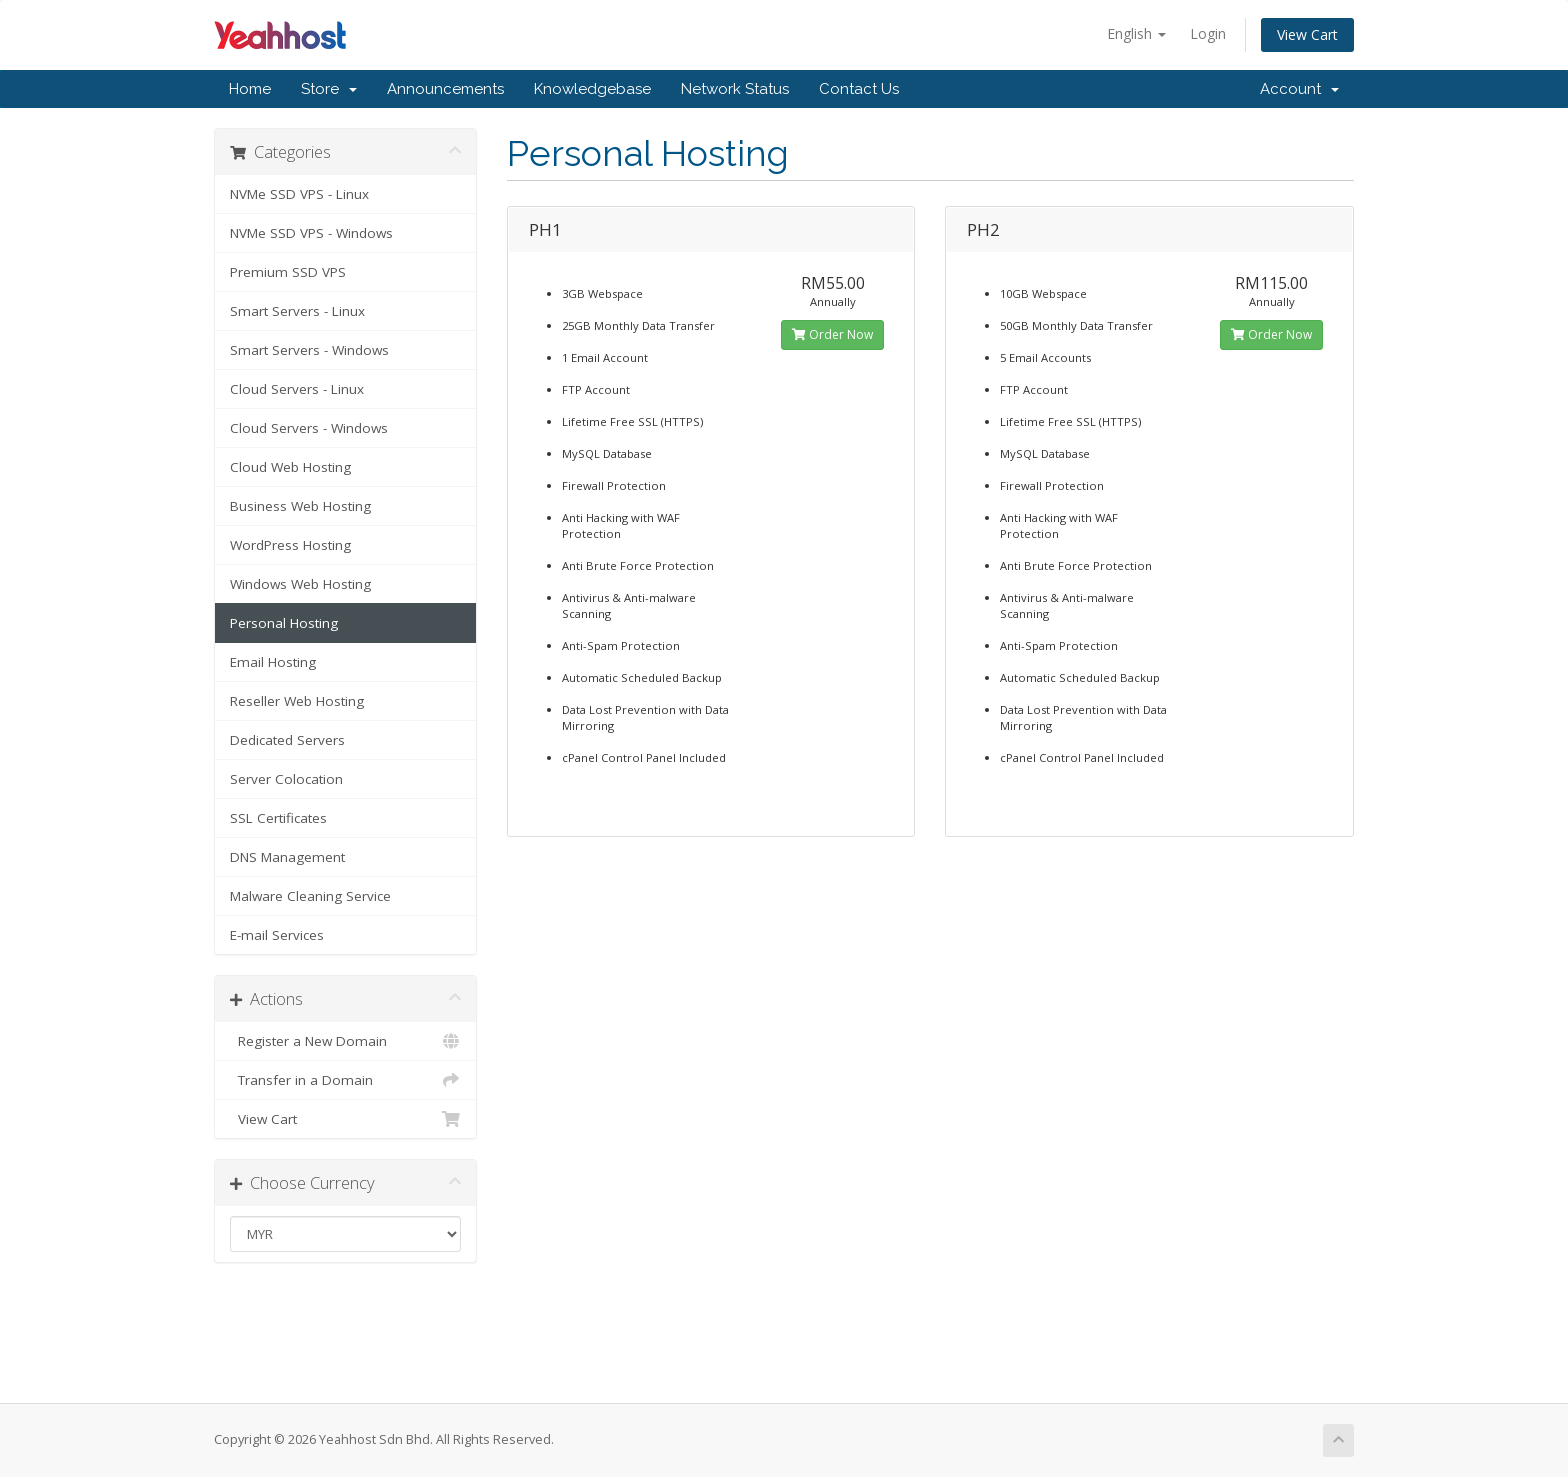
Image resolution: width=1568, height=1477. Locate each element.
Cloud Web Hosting (290, 467)
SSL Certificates (278, 818)
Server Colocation (286, 779)
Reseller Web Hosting (297, 701)
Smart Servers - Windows (309, 350)
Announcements (445, 89)
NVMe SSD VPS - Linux (299, 194)
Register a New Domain (345, 1041)
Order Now (832, 334)
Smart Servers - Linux (297, 311)
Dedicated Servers (287, 740)
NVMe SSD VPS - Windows (311, 233)
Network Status (735, 89)
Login (1208, 33)
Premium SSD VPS (288, 272)
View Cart (1307, 34)
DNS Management (287, 857)
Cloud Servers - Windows (309, 428)
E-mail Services (277, 935)
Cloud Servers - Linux (297, 389)
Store (329, 89)
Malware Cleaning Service (310, 896)
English (1136, 33)
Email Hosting (273, 662)
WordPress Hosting (290, 545)
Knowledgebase (592, 89)
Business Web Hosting (300, 506)
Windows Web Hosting (300, 584)
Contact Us (859, 89)
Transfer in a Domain (345, 1080)
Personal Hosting (284, 623)
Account (1299, 89)
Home (250, 89)
